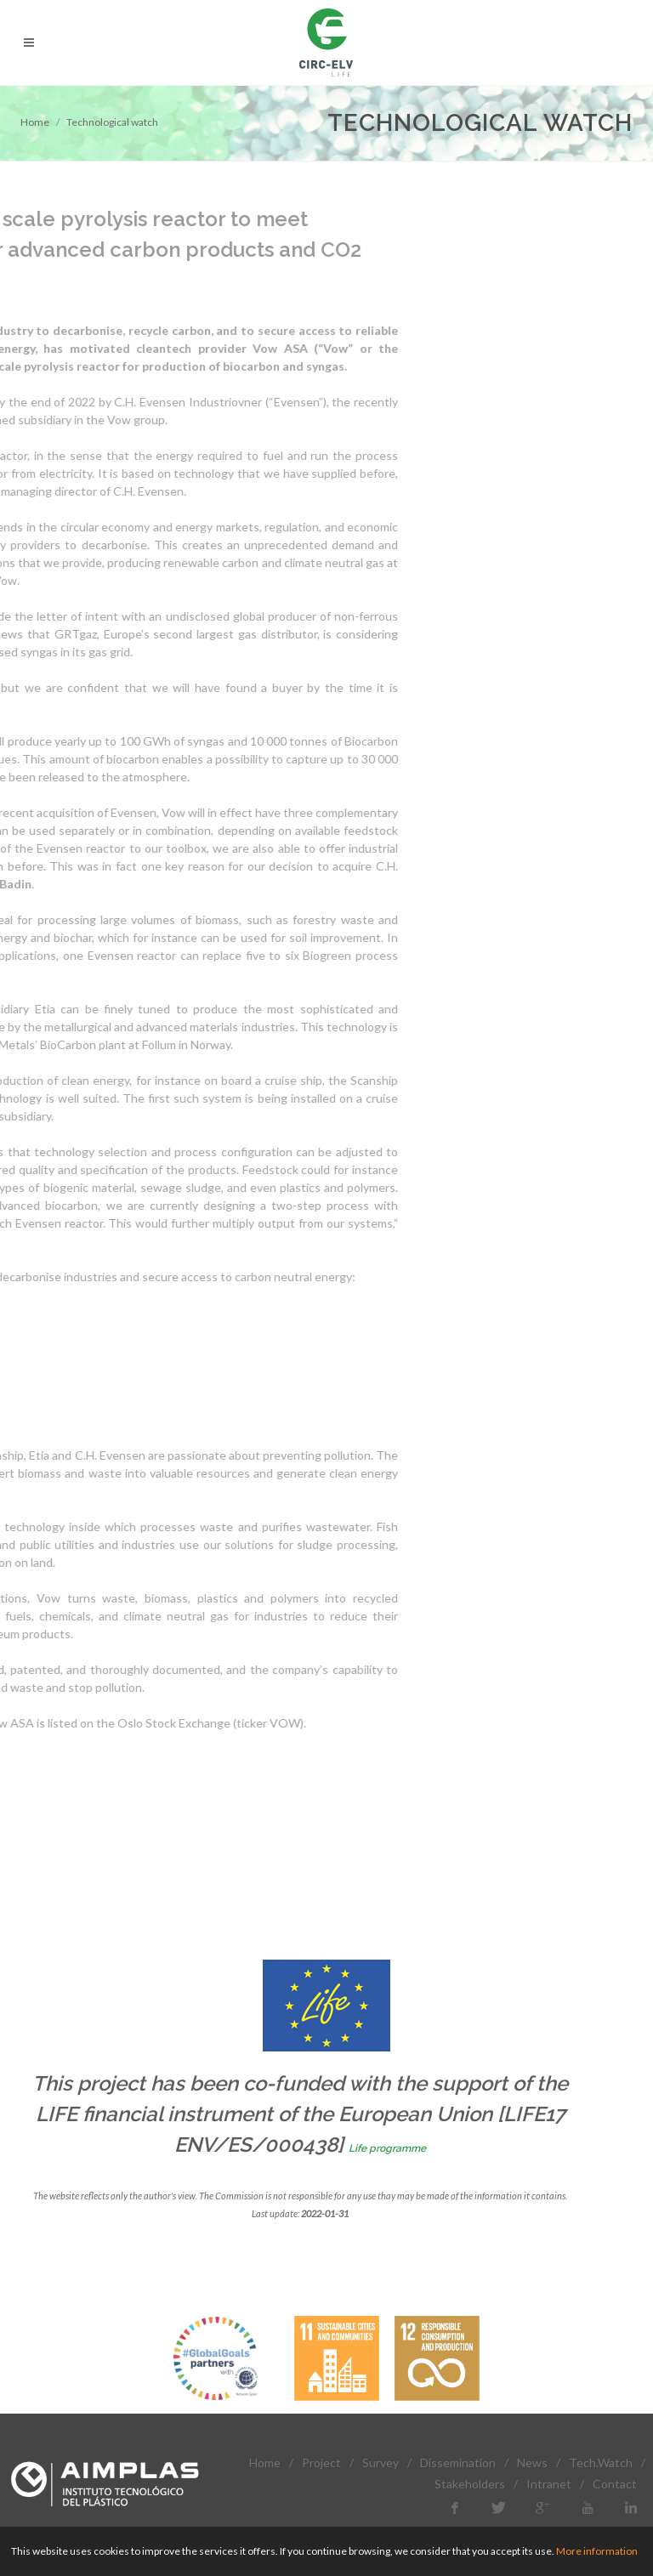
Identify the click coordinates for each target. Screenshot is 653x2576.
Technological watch (112, 122)
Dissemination (458, 2462)
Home (34, 122)
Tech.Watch (601, 2462)
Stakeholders (469, 2484)
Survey (380, 2462)
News (532, 2462)
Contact (615, 2484)
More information (597, 2551)
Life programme (387, 2148)
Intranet (548, 2484)
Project (321, 2462)
